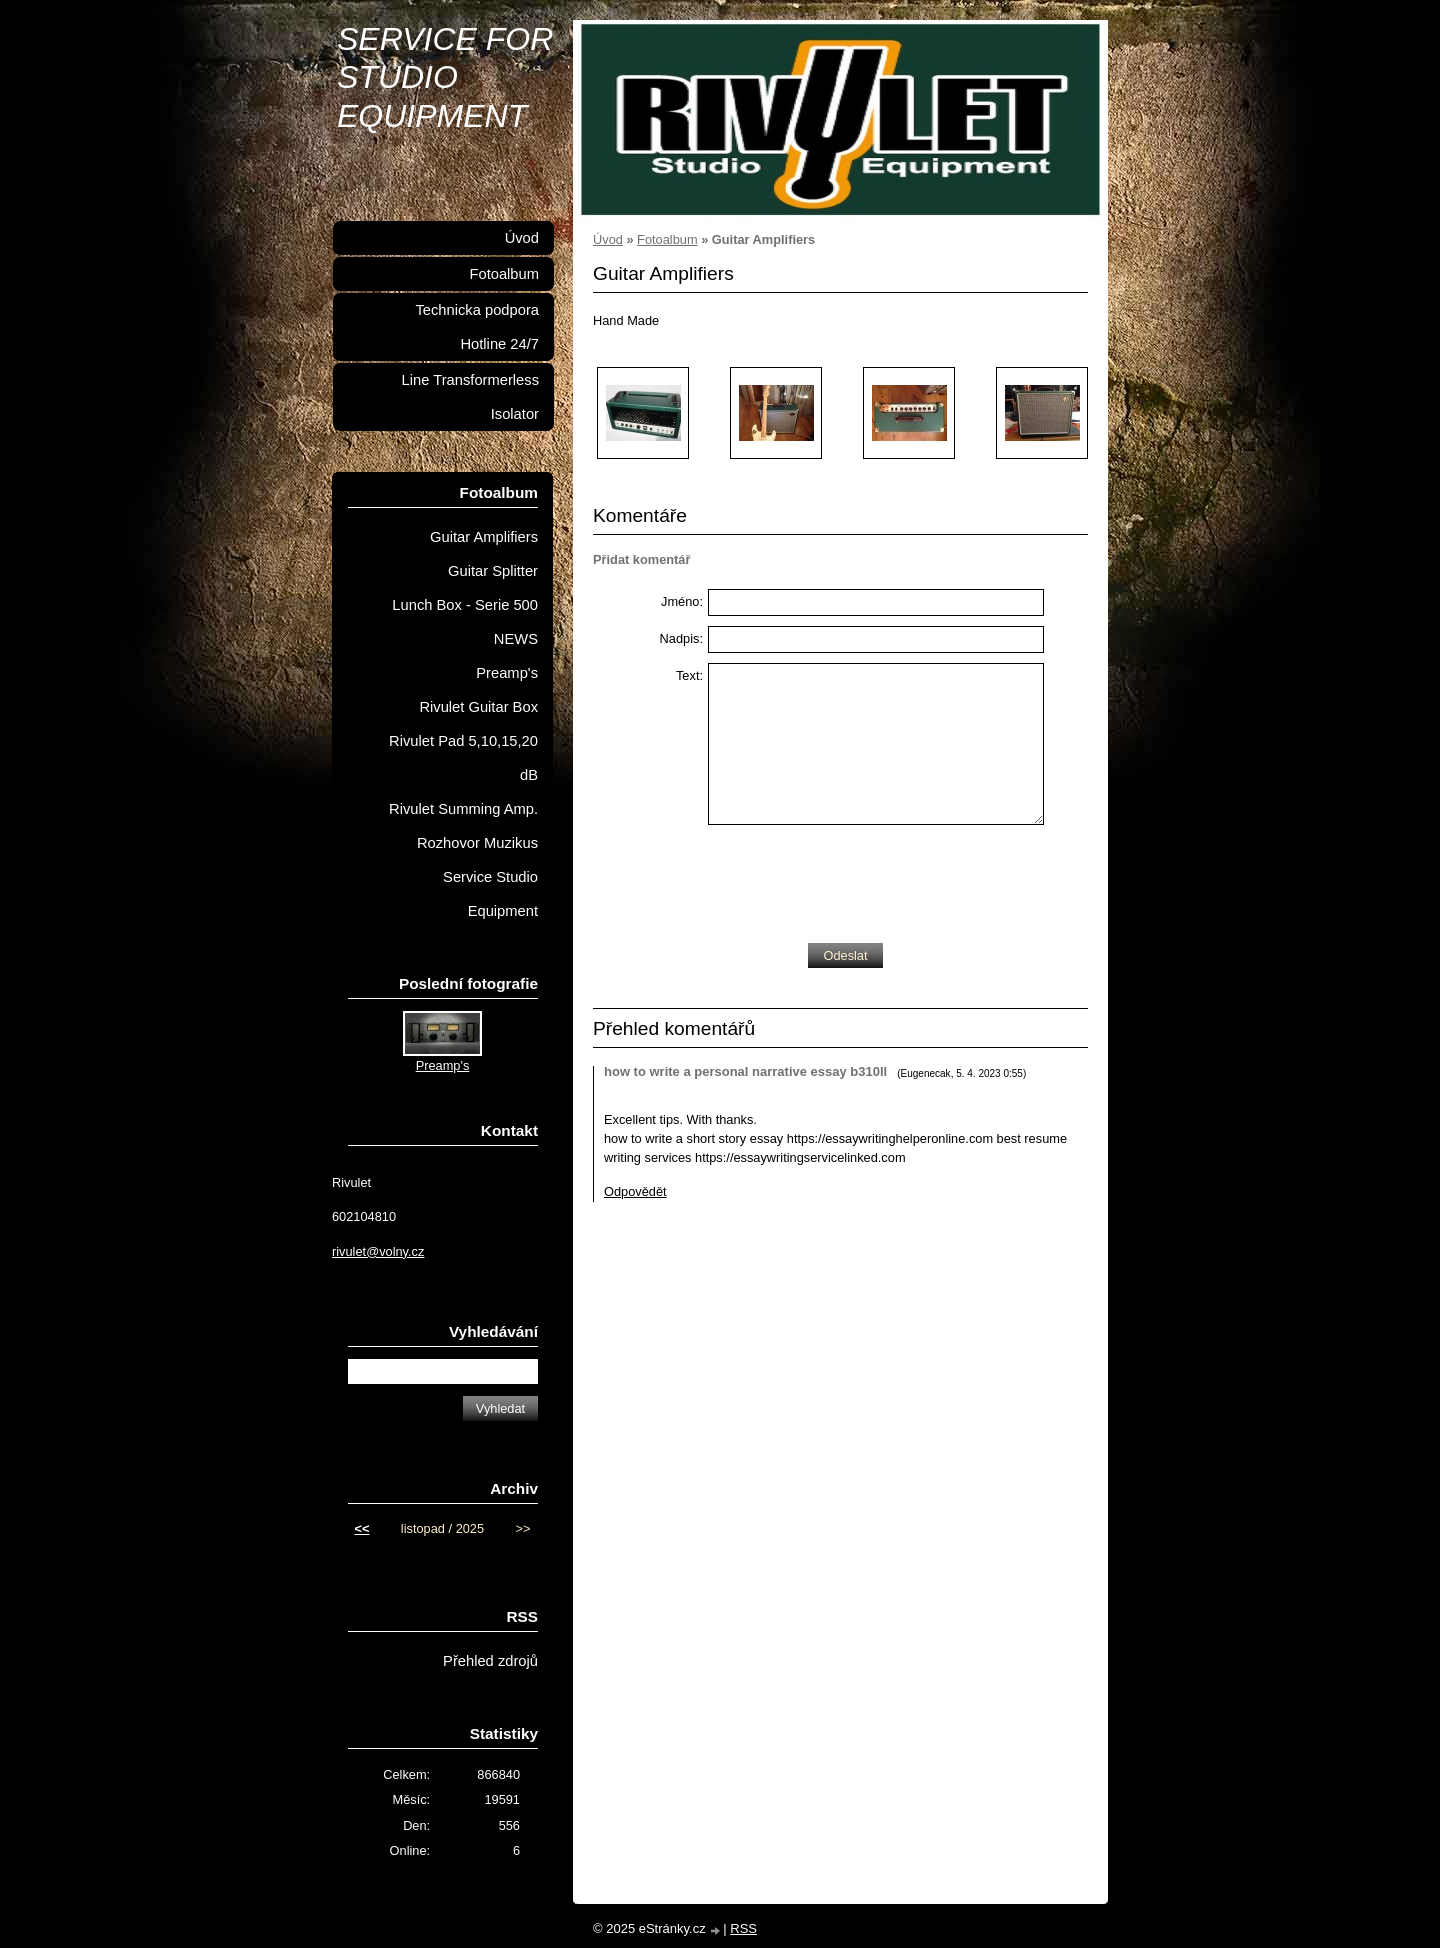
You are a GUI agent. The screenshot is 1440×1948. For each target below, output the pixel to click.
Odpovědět (635, 1191)
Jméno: (682, 601)
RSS (743, 1928)
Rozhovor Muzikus (477, 843)
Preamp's (507, 673)
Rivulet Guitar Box (478, 707)
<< (362, 1528)
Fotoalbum (667, 239)
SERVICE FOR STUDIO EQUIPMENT (445, 77)
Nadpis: (681, 638)
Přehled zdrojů (490, 1661)
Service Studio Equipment (490, 894)
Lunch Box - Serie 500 (465, 605)
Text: (689, 675)
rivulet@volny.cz (378, 1251)
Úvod (608, 239)
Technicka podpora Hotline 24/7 (477, 327)
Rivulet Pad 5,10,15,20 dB (463, 758)
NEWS (516, 639)
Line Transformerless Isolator (470, 397)
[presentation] (860, 879)
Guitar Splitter (493, 571)
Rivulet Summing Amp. (463, 809)
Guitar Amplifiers (484, 537)
